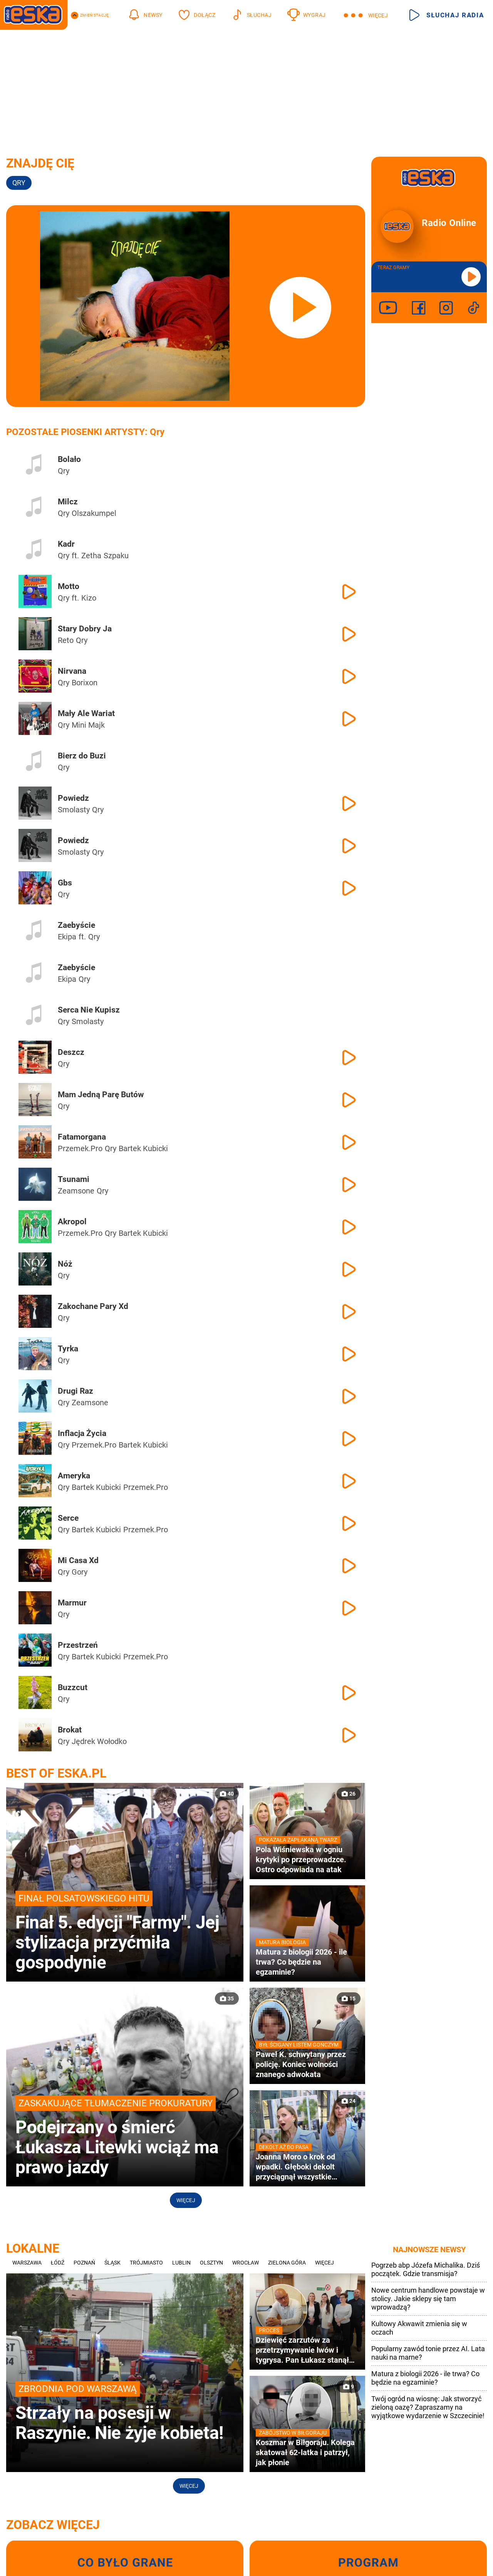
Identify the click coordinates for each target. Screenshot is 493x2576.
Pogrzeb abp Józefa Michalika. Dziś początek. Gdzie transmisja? (425, 2269)
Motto (68, 586)
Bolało (69, 459)
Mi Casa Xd (78, 1560)
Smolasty (74, 810)
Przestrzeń (78, 1645)
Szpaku (116, 555)
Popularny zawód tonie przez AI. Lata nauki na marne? (428, 2353)
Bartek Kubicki (143, 1148)
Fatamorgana (82, 1137)
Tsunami (73, 1179)
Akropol (72, 1221)
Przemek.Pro (80, 1148)
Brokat (70, 1729)
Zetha (91, 555)
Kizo (88, 598)
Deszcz (71, 1052)
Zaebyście (76, 925)
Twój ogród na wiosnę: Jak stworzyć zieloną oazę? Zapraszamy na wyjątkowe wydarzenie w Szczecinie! (428, 2407)
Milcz (68, 501)
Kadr (66, 544)
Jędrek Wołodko (99, 1741)
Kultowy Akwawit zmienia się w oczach (419, 2328)
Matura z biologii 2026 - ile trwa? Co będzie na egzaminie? (425, 2378)
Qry (63, 471)
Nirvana (72, 671)
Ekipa (67, 937)
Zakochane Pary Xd (93, 1306)
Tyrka (68, 1348)
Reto (66, 640)
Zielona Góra (287, 2263)
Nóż (65, 1264)
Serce (68, 1518)
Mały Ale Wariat (86, 713)
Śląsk (112, 2263)
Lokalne (32, 2248)
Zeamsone (76, 1191)
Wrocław (245, 2263)
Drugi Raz (75, 1391)
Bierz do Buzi (82, 755)
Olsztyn (211, 2263)
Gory (79, 1572)
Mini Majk (88, 725)
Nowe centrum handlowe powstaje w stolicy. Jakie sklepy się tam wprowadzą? (428, 2298)
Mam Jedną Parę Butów (101, 1094)
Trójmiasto (146, 2263)
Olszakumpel (94, 513)
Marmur (72, 1602)
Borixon (84, 683)
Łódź (57, 2263)
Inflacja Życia (82, 1433)
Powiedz (73, 798)
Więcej (185, 2200)
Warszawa (27, 2263)
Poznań (84, 2263)
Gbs (65, 882)
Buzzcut (72, 1687)
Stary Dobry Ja (85, 628)
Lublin (181, 2263)
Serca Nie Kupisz (89, 1009)
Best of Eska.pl (56, 1773)
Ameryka (74, 1475)
